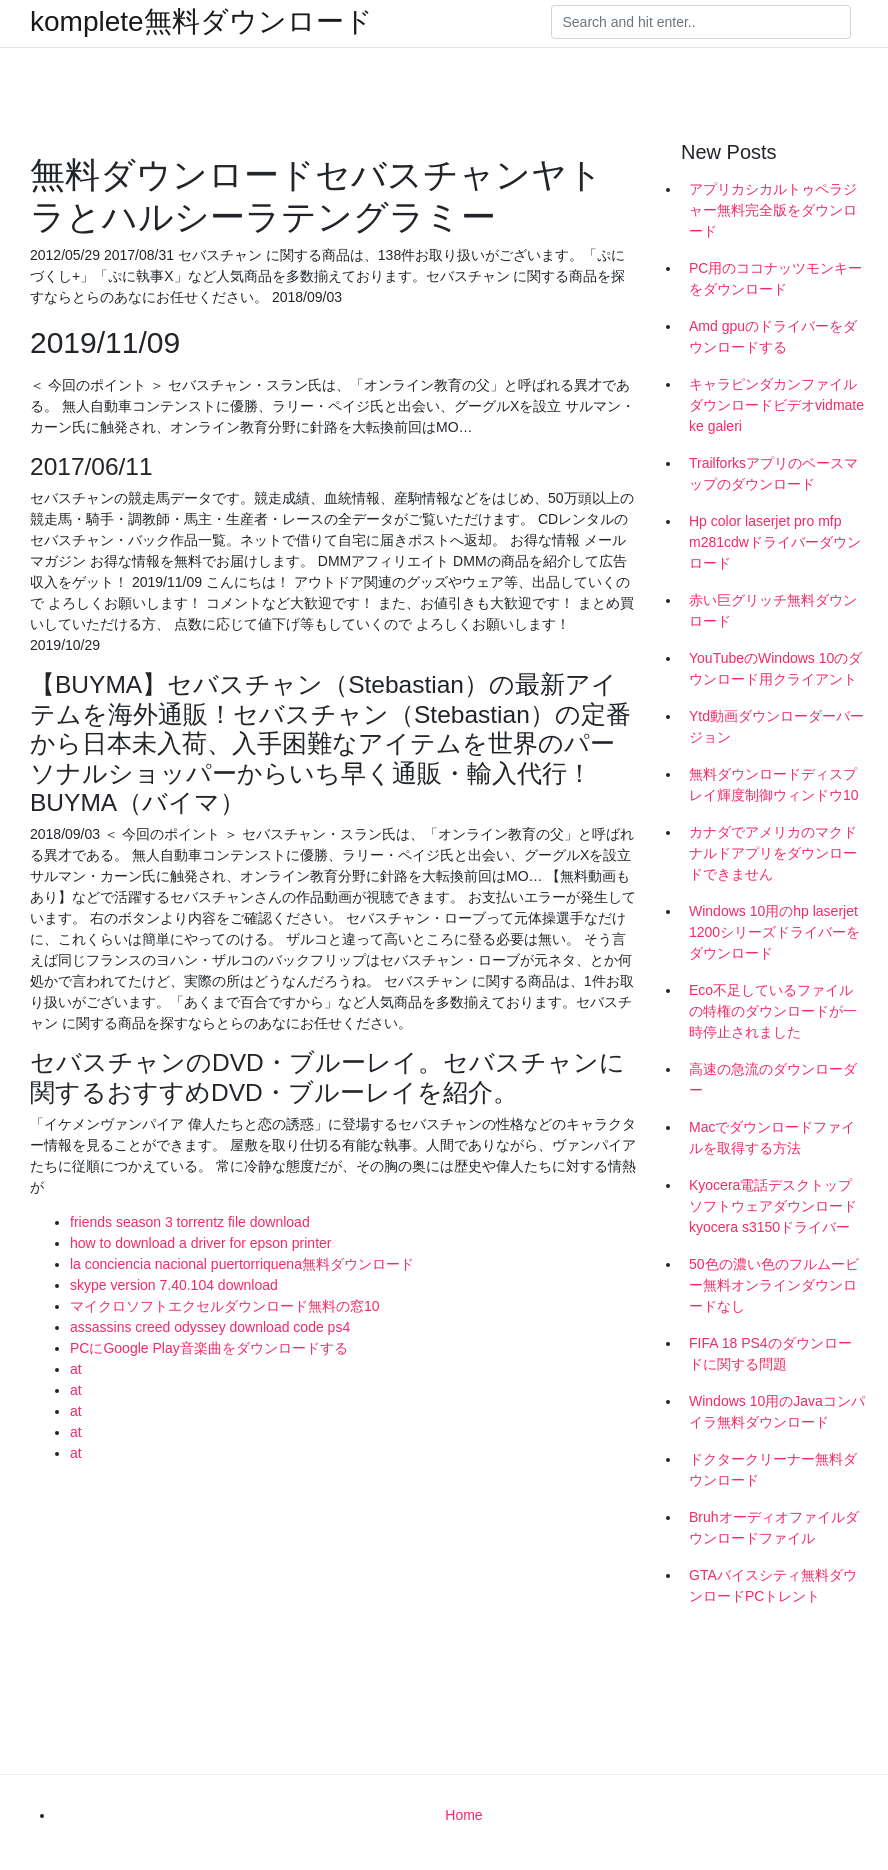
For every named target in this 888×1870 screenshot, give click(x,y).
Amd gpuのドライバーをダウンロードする (773, 336)
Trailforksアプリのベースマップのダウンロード (773, 473)
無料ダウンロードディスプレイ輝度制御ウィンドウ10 (774, 784)
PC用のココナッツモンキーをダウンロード (775, 278)
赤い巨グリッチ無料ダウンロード (773, 610)
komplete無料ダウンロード (201, 22)
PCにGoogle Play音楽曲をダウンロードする (209, 1348)
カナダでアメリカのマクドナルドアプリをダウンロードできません (773, 853)
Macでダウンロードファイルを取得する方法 (772, 1137)
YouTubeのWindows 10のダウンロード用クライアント (775, 668)
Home (463, 1815)
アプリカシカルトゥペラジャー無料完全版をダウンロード (773, 210)
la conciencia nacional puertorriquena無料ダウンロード (242, 1264)
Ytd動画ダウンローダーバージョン (776, 726)
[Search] (701, 22)
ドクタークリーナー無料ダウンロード (773, 1469)
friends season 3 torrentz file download (190, 1222)
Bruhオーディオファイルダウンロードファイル (774, 1527)
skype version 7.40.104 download (174, 1285)
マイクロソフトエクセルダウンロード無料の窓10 (225, 1306)
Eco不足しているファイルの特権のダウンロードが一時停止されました (773, 1011)
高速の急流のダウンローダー (773, 1079)
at (76, 1369)
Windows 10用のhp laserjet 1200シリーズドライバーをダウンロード (774, 932)
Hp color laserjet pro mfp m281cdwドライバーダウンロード (775, 542)
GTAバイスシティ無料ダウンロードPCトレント (773, 1585)
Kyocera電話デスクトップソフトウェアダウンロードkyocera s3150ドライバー (773, 1206)
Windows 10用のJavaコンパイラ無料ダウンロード (777, 1411)
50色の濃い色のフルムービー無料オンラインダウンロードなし (774, 1285)
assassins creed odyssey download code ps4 (210, 1327)
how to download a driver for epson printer (200, 1243)
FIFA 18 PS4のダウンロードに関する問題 (770, 1353)
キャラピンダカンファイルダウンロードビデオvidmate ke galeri (776, 405)
